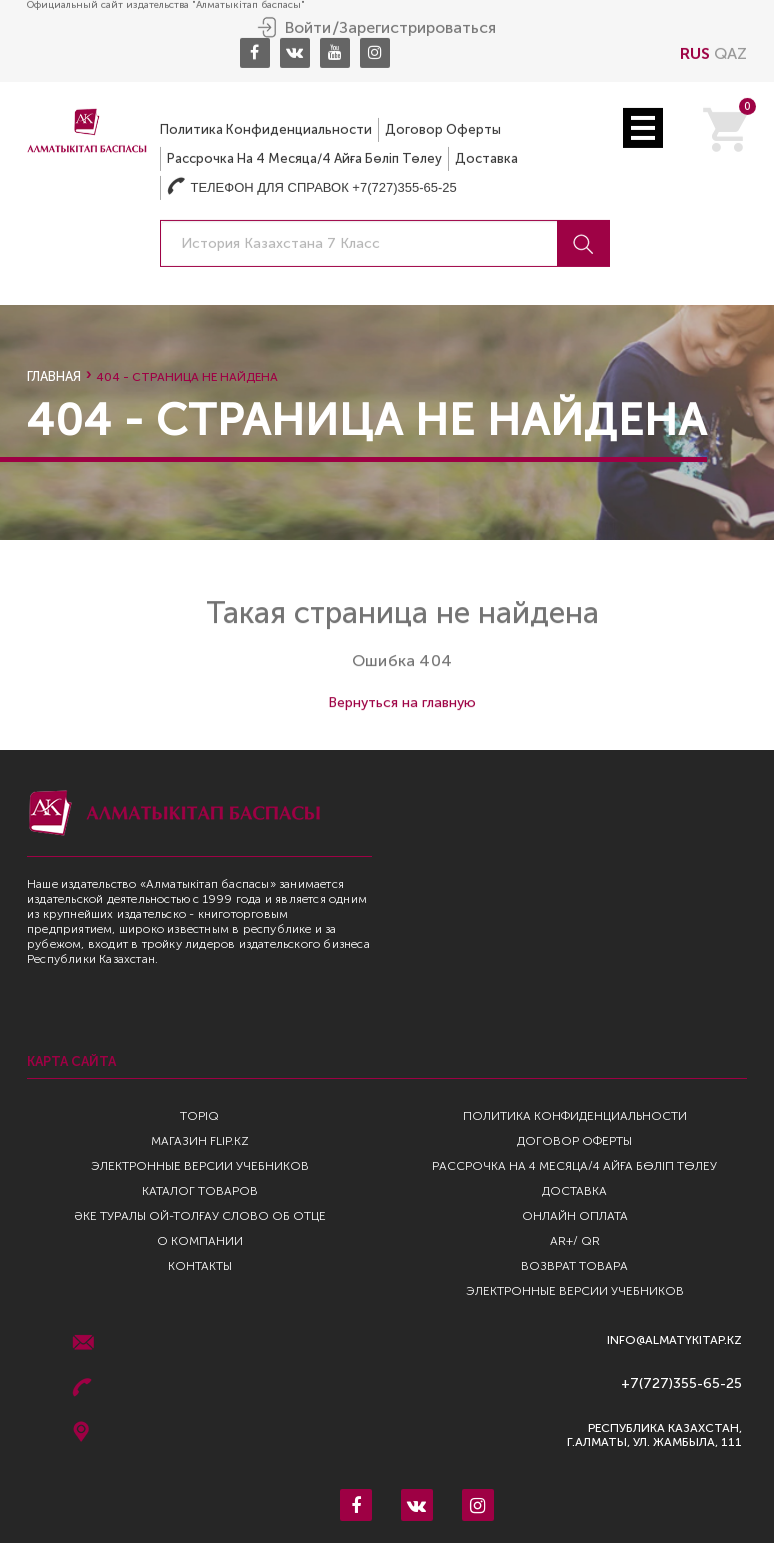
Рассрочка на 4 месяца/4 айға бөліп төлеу (304, 157)
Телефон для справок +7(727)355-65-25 (311, 186)
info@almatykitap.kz (674, 1340)
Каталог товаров (200, 1191)
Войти (308, 27)
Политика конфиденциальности (266, 128)
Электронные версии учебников (200, 1166)
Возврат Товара (574, 1266)
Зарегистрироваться (417, 27)
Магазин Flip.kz (200, 1141)
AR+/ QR (575, 1241)
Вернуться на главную (402, 703)
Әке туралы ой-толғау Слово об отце (200, 1216)
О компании (200, 1241)
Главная (54, 376)
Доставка (486, 157)
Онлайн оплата (575, 1216)
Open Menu (643, 127)
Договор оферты (443, 128)
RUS (695, 52)
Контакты (200, 1266)
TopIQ (199, 1116)
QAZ (730, 52)
